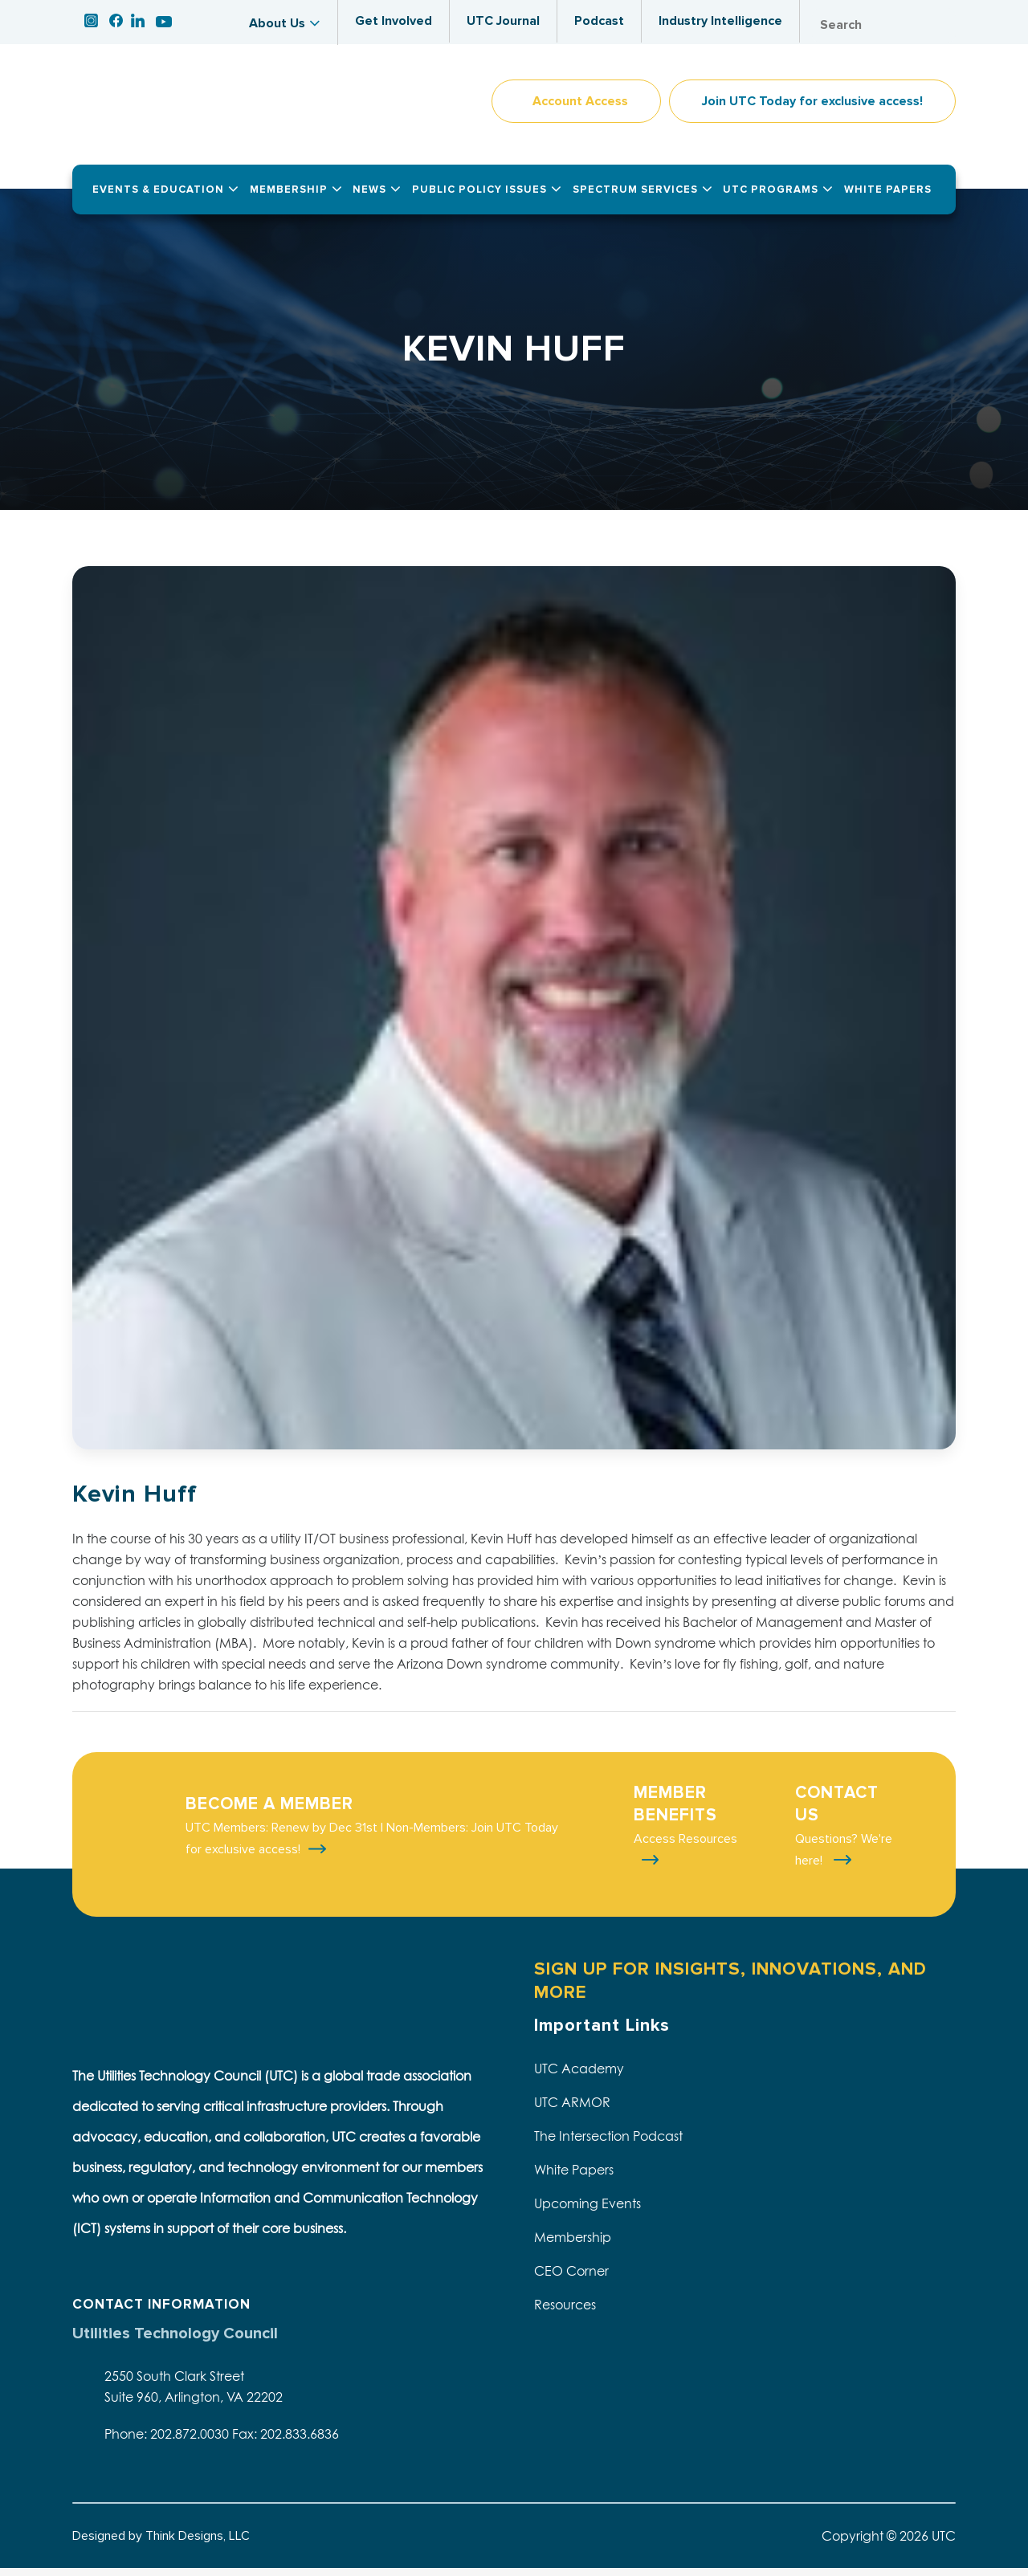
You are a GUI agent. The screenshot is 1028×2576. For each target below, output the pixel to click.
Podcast (599, 21)
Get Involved (393, 21)
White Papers (574, 2178)
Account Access (580, 109)
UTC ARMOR (572, 2110)
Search (940, 25)
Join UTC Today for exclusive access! (812, 109)
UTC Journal (503, 21)
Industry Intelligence (720, 21)
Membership (572, 2245)
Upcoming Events (587, 2211)
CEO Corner (571, 2279)
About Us (277, 23)
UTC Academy (579, 2077)
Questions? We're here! (843, 1858)
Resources (565, 2313)
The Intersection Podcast (608, 2144)
